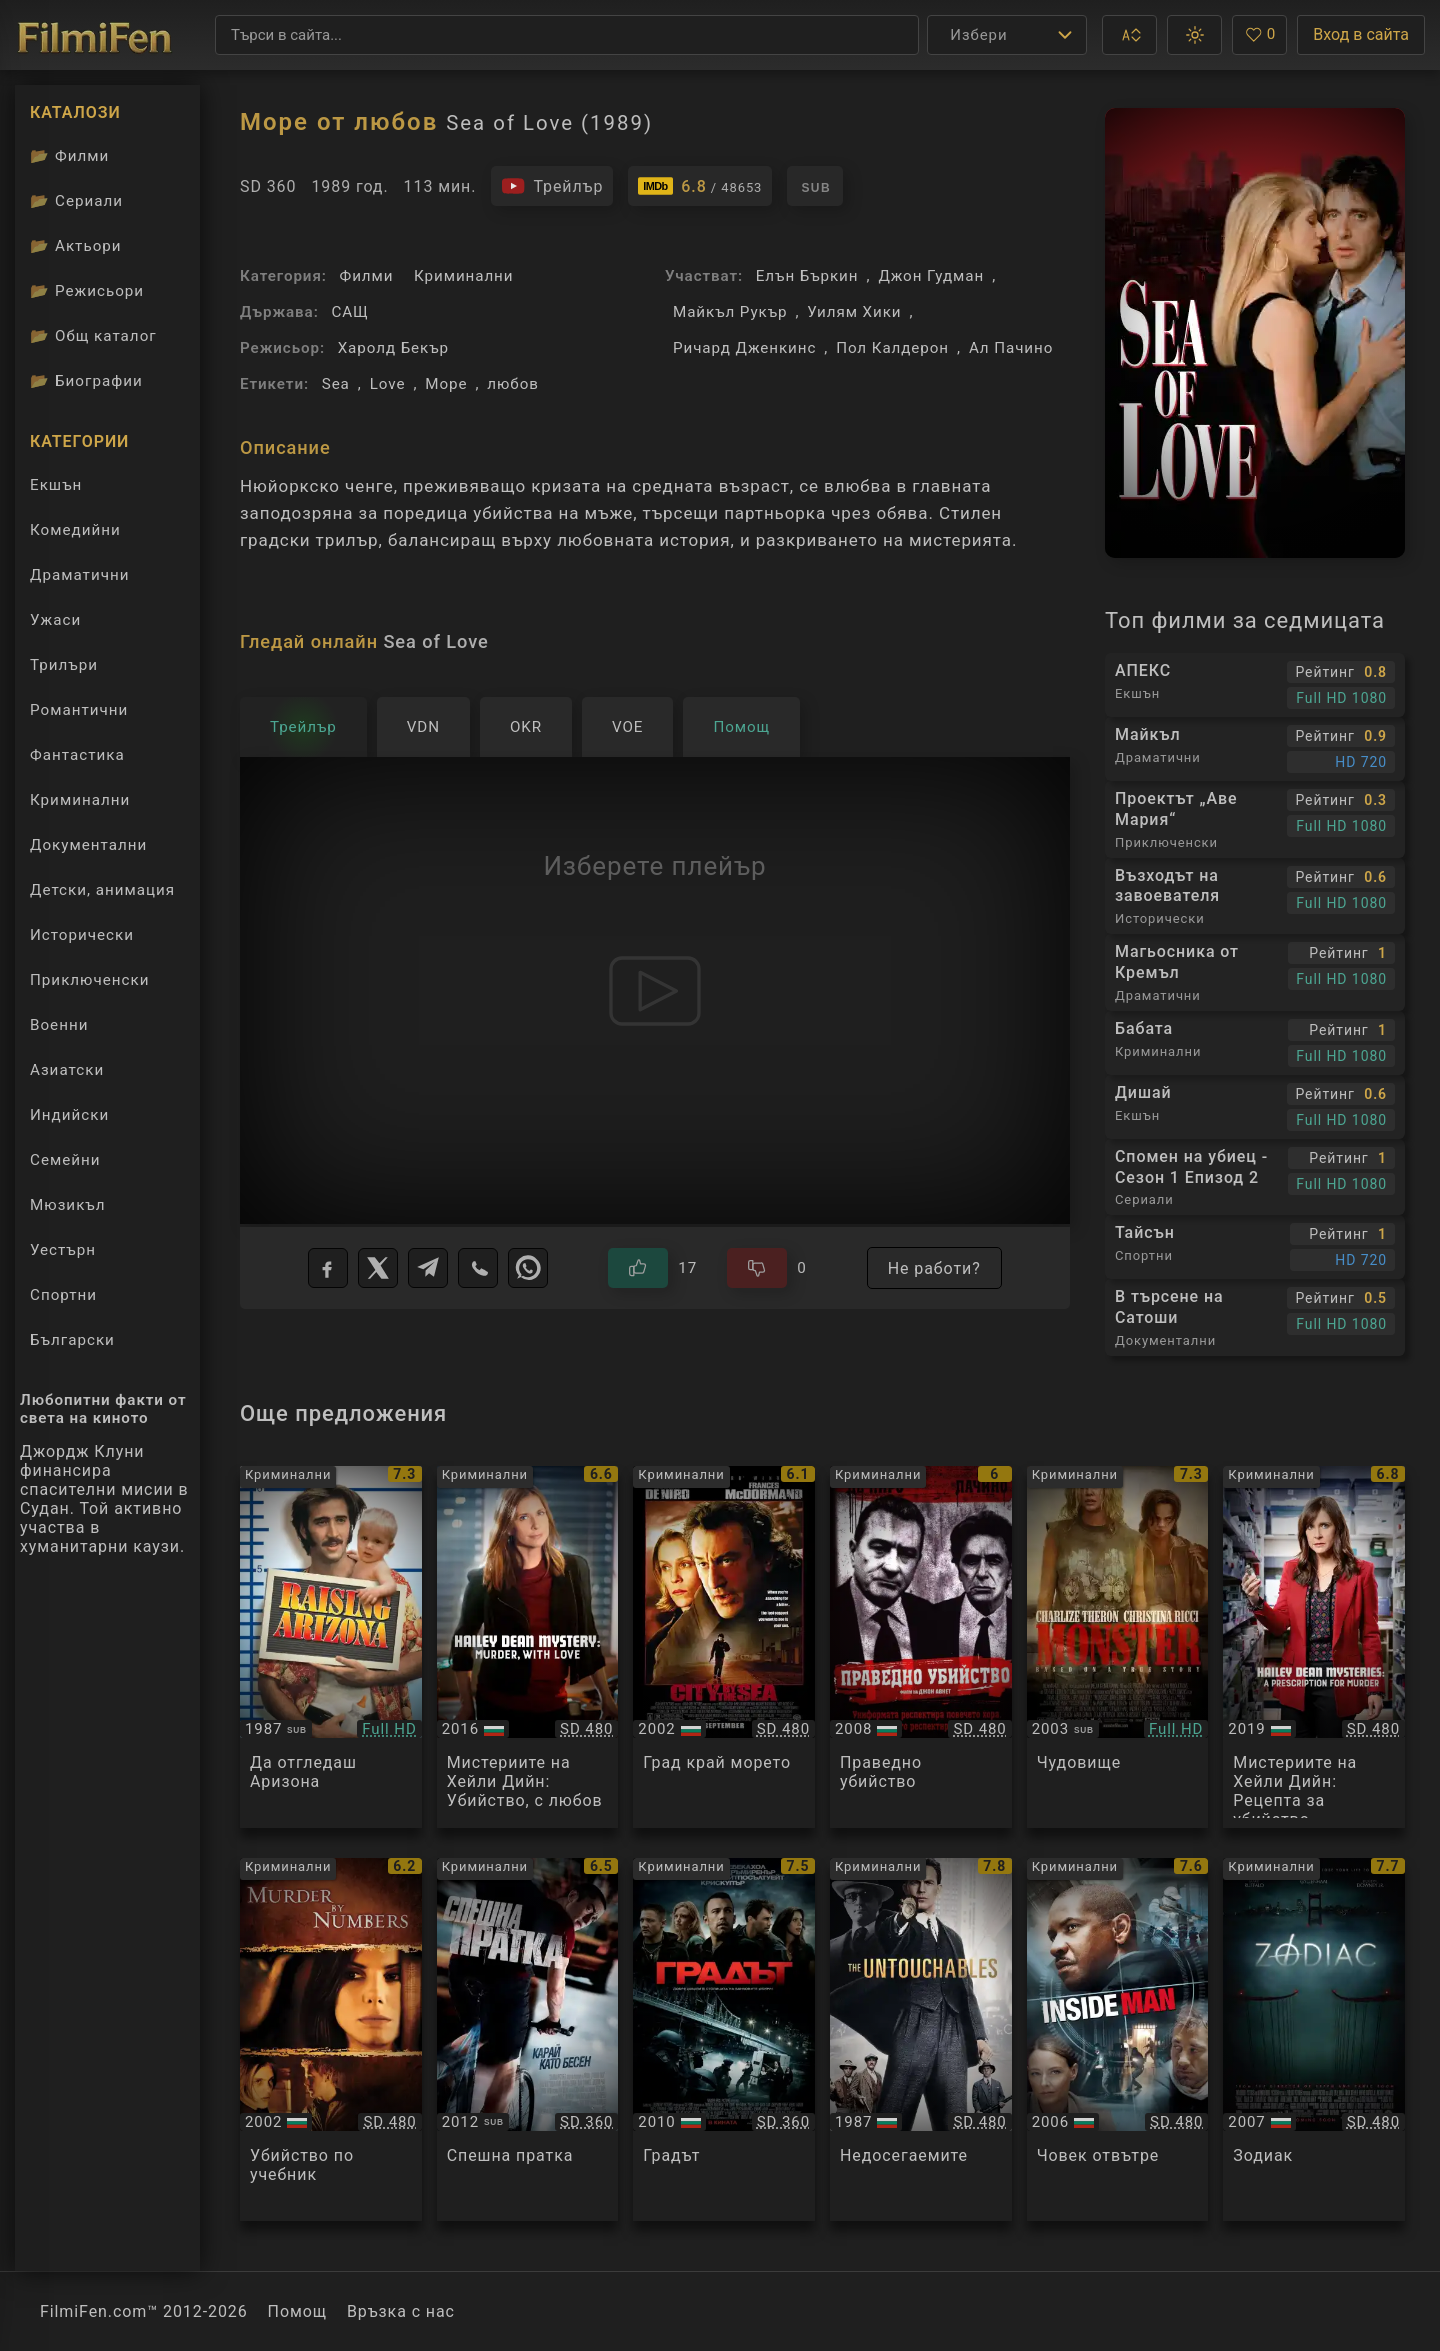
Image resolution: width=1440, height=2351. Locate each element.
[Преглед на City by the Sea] (724, 1647)
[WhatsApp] (528, 1268)
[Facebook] (328, 1268)
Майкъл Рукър (730, 312)
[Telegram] (428, 1268)
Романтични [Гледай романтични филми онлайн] (79, 710)
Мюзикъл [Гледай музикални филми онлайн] (68, 1205)
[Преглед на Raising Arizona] (331, 1647)
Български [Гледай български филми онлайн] (72, 1340)
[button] (1129, 35)
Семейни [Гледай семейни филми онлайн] (65, 1160)
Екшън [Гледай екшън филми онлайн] (56, 485)
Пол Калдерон (892, 348)
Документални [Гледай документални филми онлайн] (88, 845)
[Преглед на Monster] (1118, 1647)
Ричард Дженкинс (744, 348)
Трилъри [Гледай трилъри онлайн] (63, 669)
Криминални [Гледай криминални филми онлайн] (80, 800)
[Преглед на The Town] (724, 2039)
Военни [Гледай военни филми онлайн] (59, 1025)
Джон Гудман (931, 276)
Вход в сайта (1361, 34)
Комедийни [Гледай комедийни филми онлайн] (75, 530)
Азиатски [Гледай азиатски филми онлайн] (67, 1070)
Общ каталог (93, 336)
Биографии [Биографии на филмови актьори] (86, 381)
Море (446, 384)
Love (388, 384)
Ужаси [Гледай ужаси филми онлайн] (55, 620)
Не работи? (934, 1268)
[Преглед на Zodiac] (1314, 2039)
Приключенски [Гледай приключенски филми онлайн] (90, 980)
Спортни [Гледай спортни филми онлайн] (63, 1295)
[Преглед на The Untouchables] (921, 2039)
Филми (367, 276)
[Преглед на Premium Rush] (528, 2039)
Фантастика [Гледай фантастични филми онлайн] (77, 755)
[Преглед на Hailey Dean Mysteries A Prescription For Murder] (1314, 1647)
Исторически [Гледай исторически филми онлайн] (82, 935)
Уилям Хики (854, 312)
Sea (336, 384)
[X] (378, 1268)
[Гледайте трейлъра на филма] (552, 186)
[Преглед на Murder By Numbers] (331, 2039)
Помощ (297, 2311)
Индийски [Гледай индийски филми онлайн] (69, 1115)
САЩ (349, 312)
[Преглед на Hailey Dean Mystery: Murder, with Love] (528, 1647)
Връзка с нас (401, 2311)
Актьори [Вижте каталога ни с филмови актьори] (76, 246)
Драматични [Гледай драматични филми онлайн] (79, 575)
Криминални (463, 276)
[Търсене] (567, 35)
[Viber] (478, 1268)
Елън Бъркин (807, 276)
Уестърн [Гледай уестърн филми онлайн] (63, 1250)
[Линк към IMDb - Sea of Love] (700, 186)
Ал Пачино (1011, 348)
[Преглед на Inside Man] (1118, 2039)
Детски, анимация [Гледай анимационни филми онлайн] (102, 890)
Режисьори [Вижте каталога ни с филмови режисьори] (87, 291)
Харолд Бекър (393, 348)
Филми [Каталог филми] (69, 156)
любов (513, 384)
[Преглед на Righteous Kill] (921, 1647)
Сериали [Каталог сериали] (76, 201)
